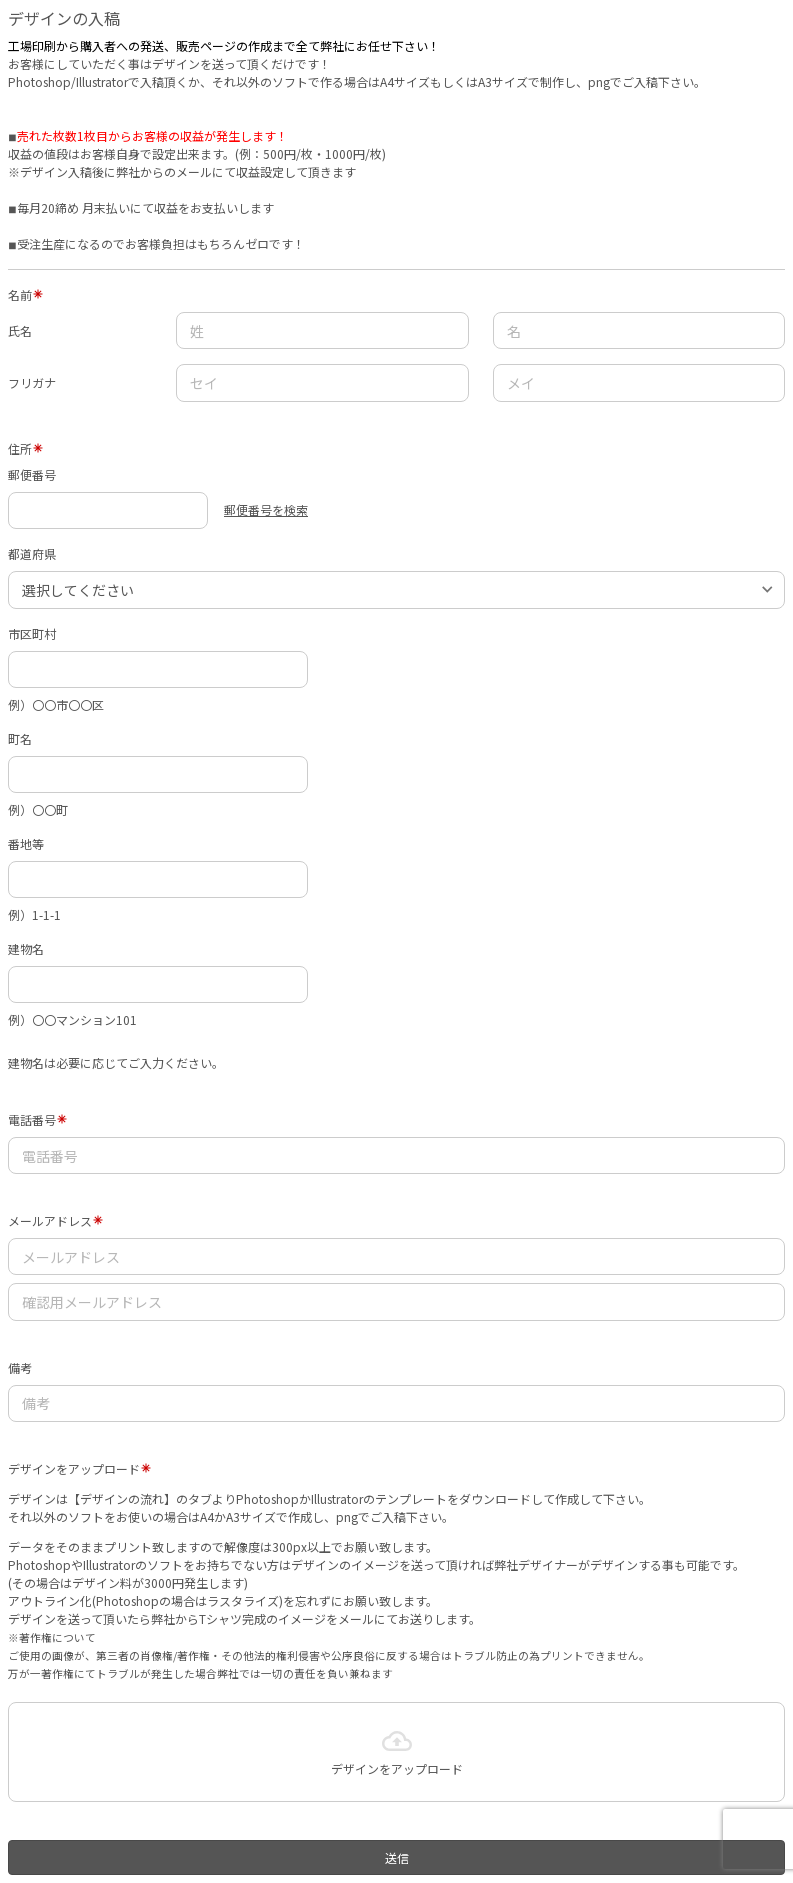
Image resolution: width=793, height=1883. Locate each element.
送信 (397, 1857)
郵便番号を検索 (266, 509)
